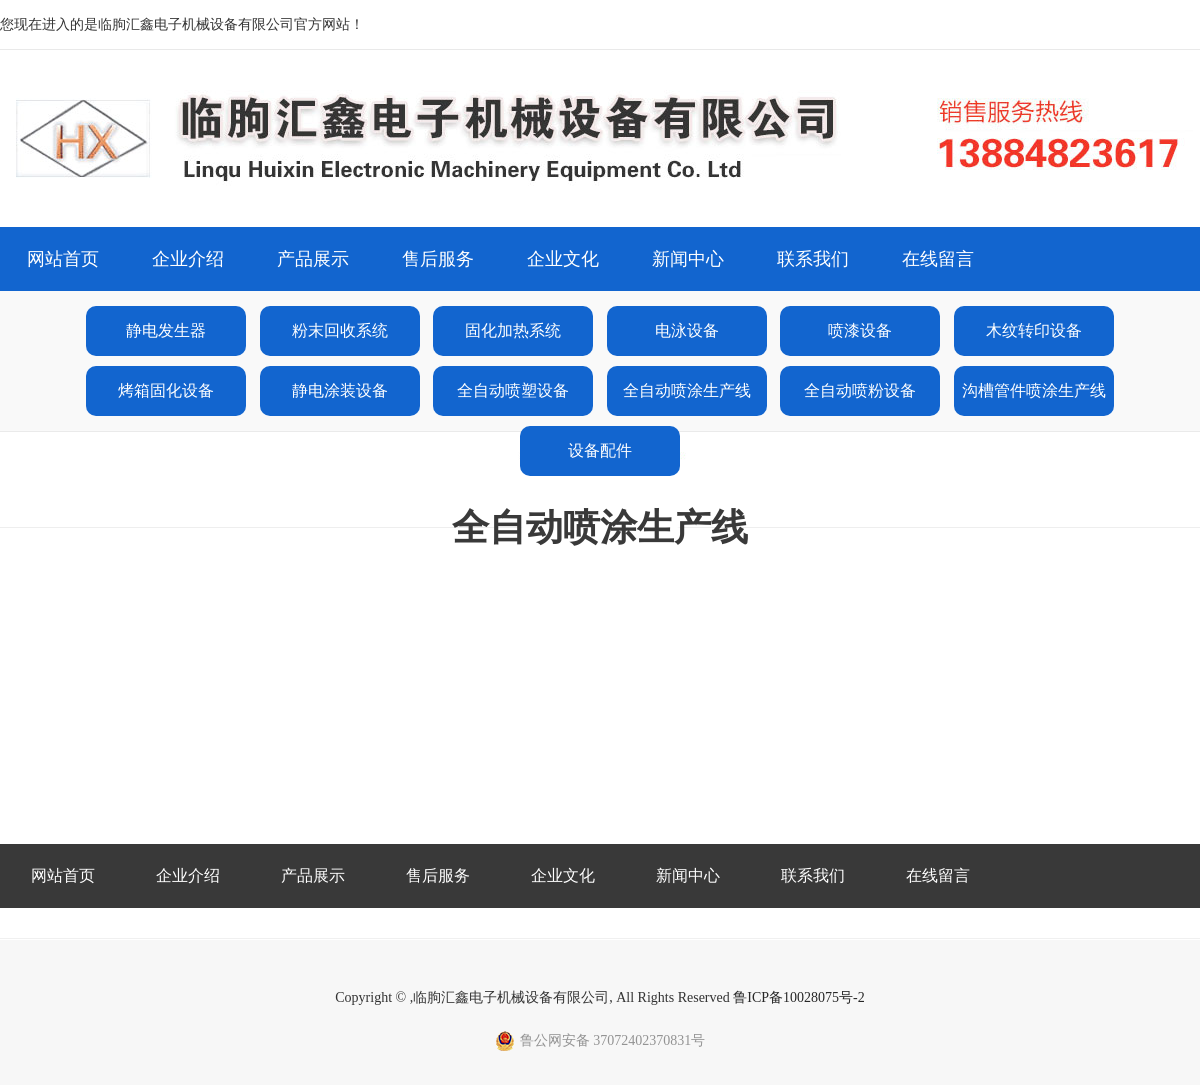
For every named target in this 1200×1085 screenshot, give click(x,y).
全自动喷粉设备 (860, 390)
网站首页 (63, 259)
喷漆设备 (860, 330)
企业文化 (563, 259)
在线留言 (938, 259)
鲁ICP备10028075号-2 (798, 997)
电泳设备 (687, 330)
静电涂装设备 (340, 390)
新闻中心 (688, 259)
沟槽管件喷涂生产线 (1034, 390)
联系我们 (813, 259)
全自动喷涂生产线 (687, 390)
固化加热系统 (513, 330)
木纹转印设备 (1034, 330)
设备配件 (600, 450)
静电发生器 (166, 330)
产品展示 (313, 259)
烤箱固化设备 (166, 390)
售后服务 (438, 259)
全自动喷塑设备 (513, 390)
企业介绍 (188, 259)
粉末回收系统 (340, 330)
